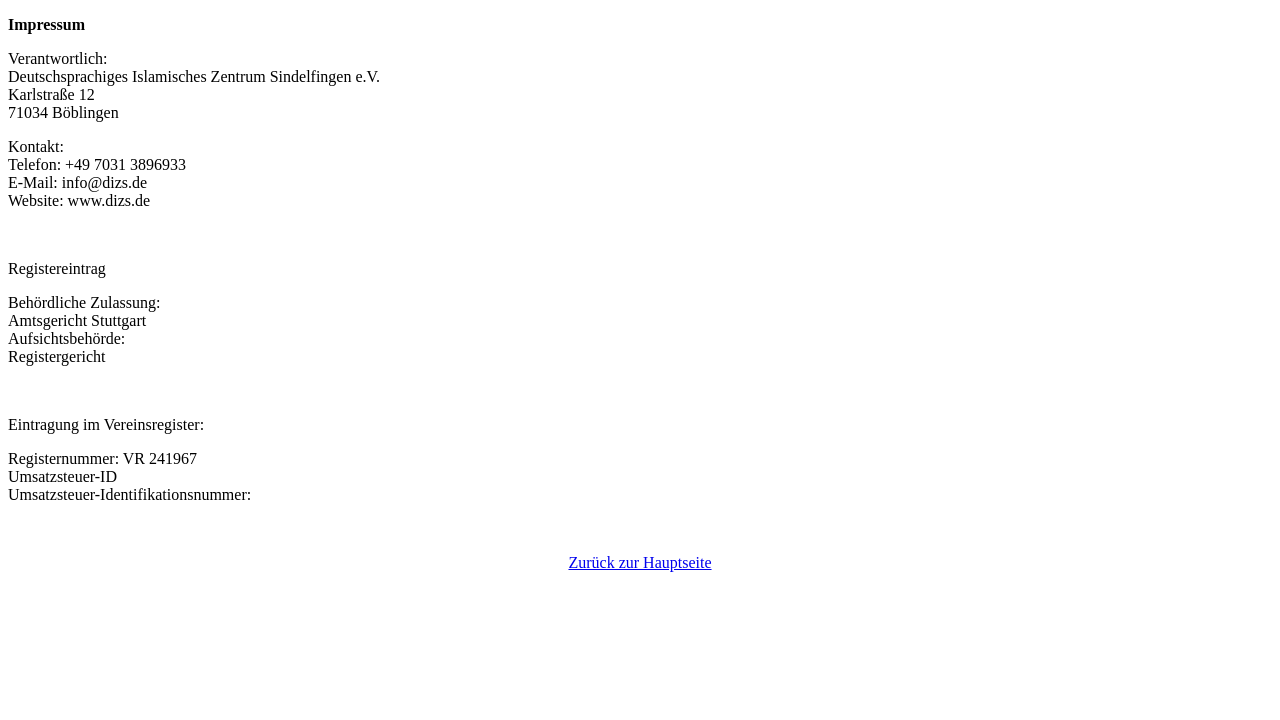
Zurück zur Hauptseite (639, 562)
